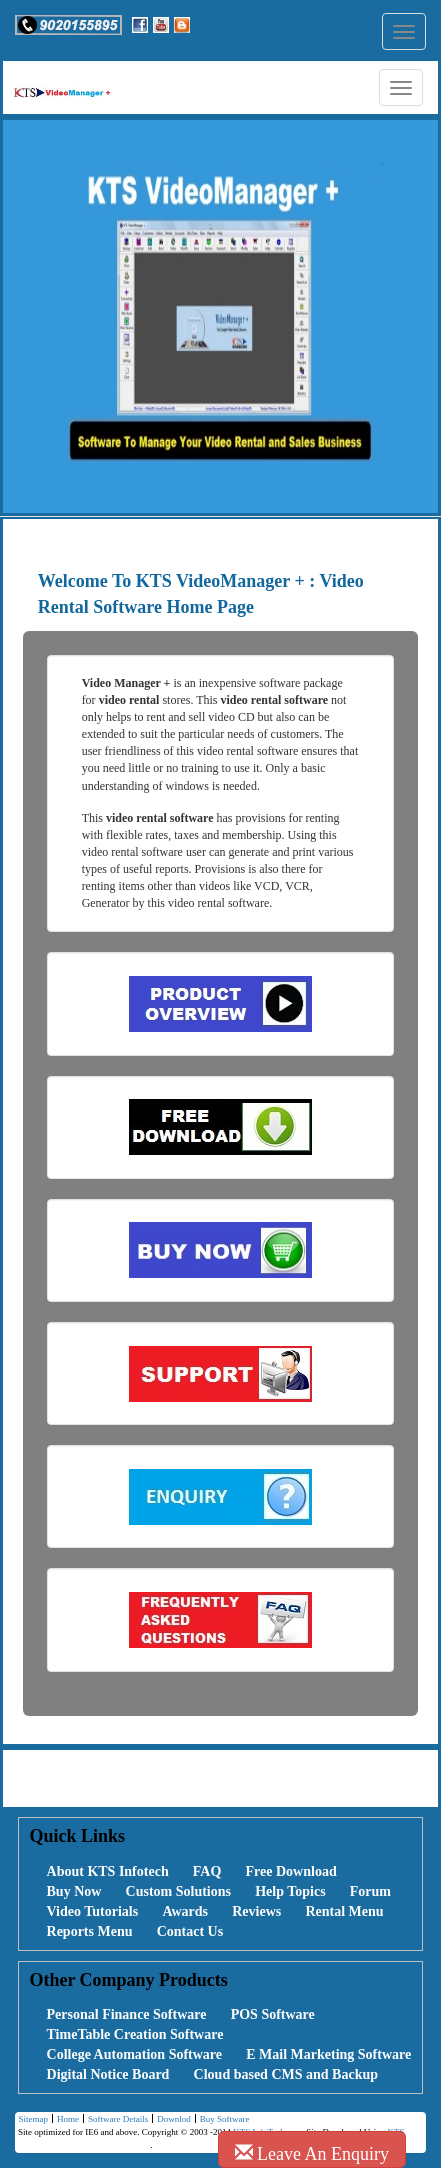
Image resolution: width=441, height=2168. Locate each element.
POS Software (273, 2014)
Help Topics (290, 1891)
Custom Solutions (178, 1891)
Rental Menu (344, 1911)
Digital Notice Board (108, 2074)
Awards (185, 1911)
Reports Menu (90, 1931)
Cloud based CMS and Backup (286, 2074)
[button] (68, 25)
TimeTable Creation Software (135, 2034)
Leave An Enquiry (312, 2153)
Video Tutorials (93, 1911)
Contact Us (190, 1931)
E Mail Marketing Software (328, 2054)
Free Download (291, 1871)
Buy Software (222, 2120)
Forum (370, 1891)
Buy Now (74, 1891)
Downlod (171, 2120)
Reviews (256, 1911)
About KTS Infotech (108, 1871)
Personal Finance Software (127, 2014)
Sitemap (33, 2119)
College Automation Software (135, 2054)
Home (65, 2120)
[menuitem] (97, 1872)
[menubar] (220, 1902)
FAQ (207, 1871)
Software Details (115, 2120)
